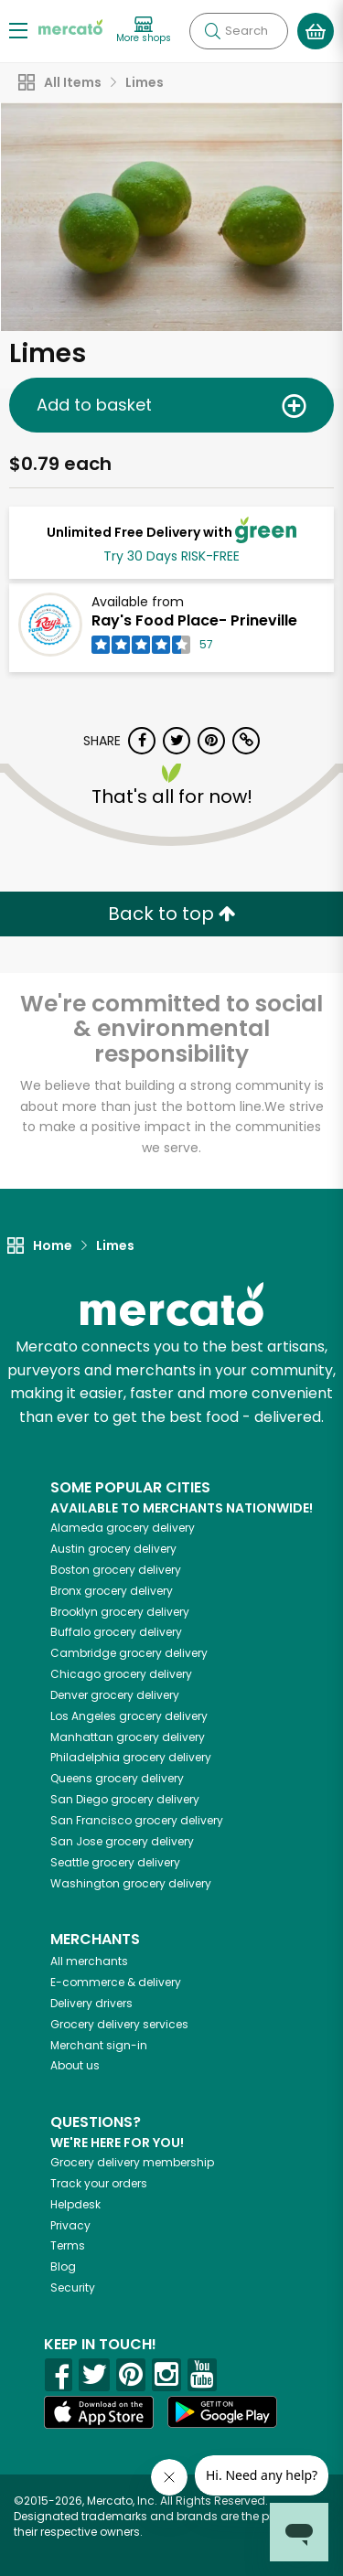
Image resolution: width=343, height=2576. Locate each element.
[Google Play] (222, 2412)
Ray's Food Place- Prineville (194, 620)
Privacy (70, 2225)
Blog (63, 2266)
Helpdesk (75, 2204)
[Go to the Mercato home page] (70, 26)
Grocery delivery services (119, 2024)
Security (72, 2287)
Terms (67, 2245)
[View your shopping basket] (315, 31)
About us (75, 2065)
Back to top (172, 913)
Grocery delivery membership (132, 2162)
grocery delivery (122, 1527)
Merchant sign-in (98, 2045)
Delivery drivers (91, 2003)
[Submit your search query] (212, 31)
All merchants (89, 1961)
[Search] (238, 31)
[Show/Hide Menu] (18, 30)
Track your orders (98, 2183)
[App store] (99, 2412)
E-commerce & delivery (115, 1982)
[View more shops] (143, 30)
